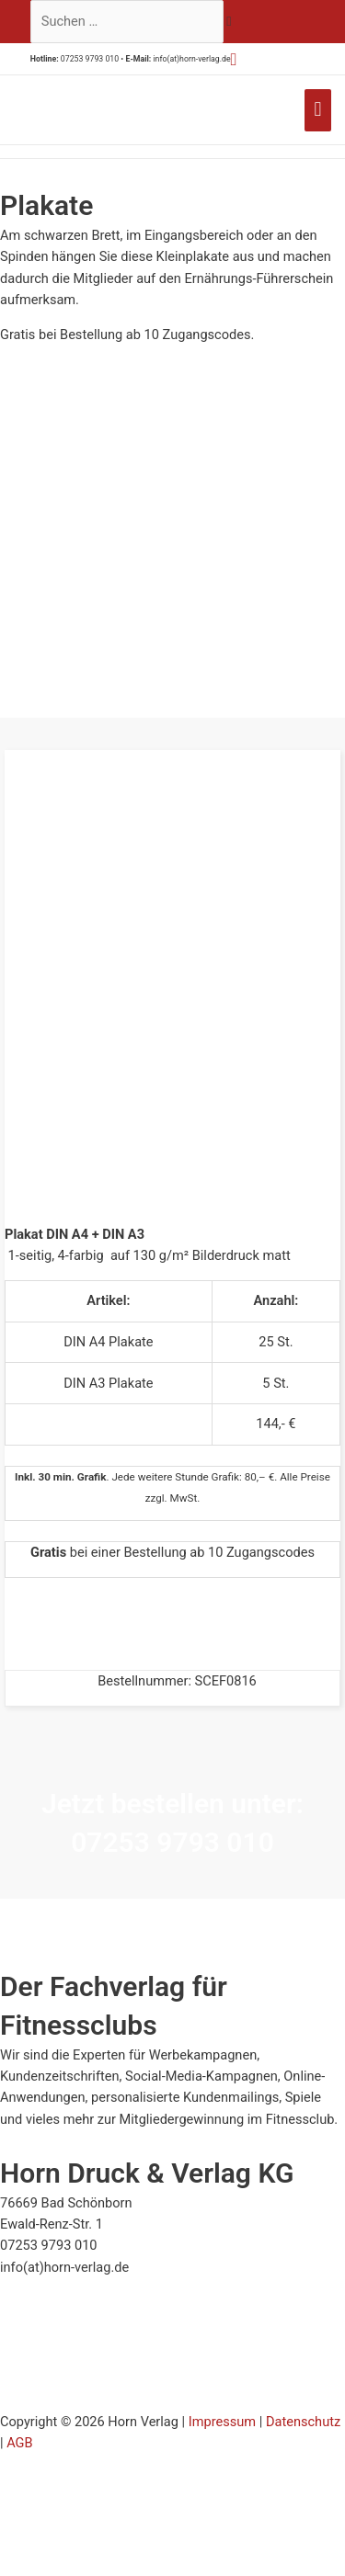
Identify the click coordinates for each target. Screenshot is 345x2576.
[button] (234, 59)
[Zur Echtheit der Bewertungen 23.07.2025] (62, 2400)
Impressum (222, 2421)
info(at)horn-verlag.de (191, 58)
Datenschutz (303, 2421)
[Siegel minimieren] (116, 2302)
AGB (19, 2442)
